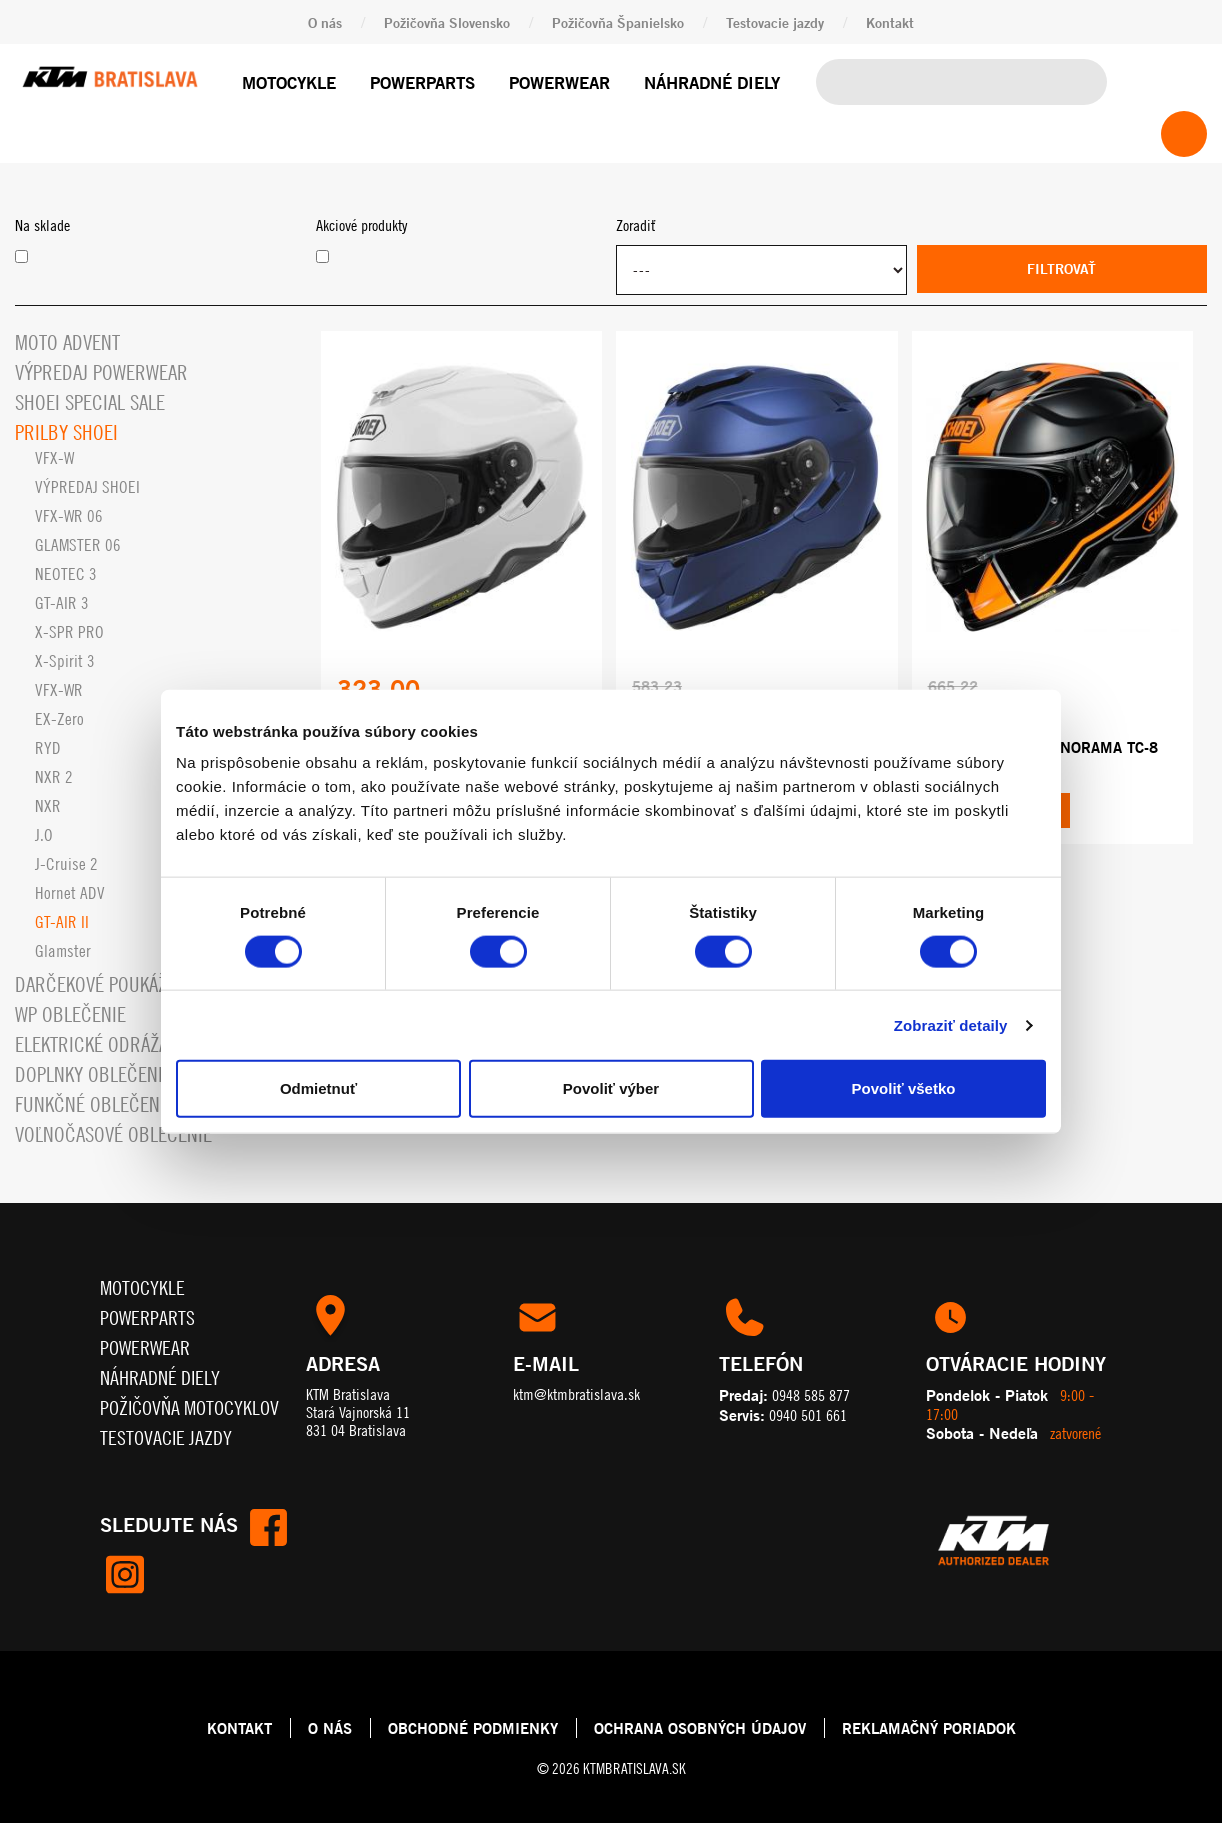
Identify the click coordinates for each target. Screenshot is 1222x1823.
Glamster (63, 951)
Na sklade (42, 225)
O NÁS (330, 1728)
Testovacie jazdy (775, 22)
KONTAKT (239, 1728)
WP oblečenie (70, 1014)
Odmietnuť (318, 1088)
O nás (325, 22)
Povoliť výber (611, 1088)
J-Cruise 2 (66, 864)
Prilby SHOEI (66, 432)
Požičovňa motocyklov (189, 1407)
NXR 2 (54, 777)
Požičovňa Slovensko (447, 22)
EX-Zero (59, 719)
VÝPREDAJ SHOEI (87, 487)
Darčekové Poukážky (100, 984)
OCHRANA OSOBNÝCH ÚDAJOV (700, 1728)
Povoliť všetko (904, 1088)
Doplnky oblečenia (93, 1074)
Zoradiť (635, 225)
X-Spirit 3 (65, 661)
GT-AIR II (62, 922)
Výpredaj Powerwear (101, 372)
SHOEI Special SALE (90, 402)
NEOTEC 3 (66, 574)
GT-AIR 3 (62, 603)
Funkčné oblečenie (94, 1104)
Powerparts (422, 82)
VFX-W (54, 458)
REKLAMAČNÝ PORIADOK (929, 1728)
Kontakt (890, 22)
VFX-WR (59, 690)
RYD (48, 748)
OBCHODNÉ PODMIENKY (473, 1728)
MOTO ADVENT (67, 342)
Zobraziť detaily (951, 1024)
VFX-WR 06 (69, 516)
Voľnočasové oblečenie (113, 1134)
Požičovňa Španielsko (618, 22)
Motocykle (289, 82)
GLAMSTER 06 (78, 545)
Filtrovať (1061, 268)
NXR (48, 806)
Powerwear (559, 82)
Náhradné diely (712, 82)
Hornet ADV (70, 893)
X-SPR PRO (69, 632)
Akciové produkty (361, 225)
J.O (44, 835)
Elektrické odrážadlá (105, 1044)
